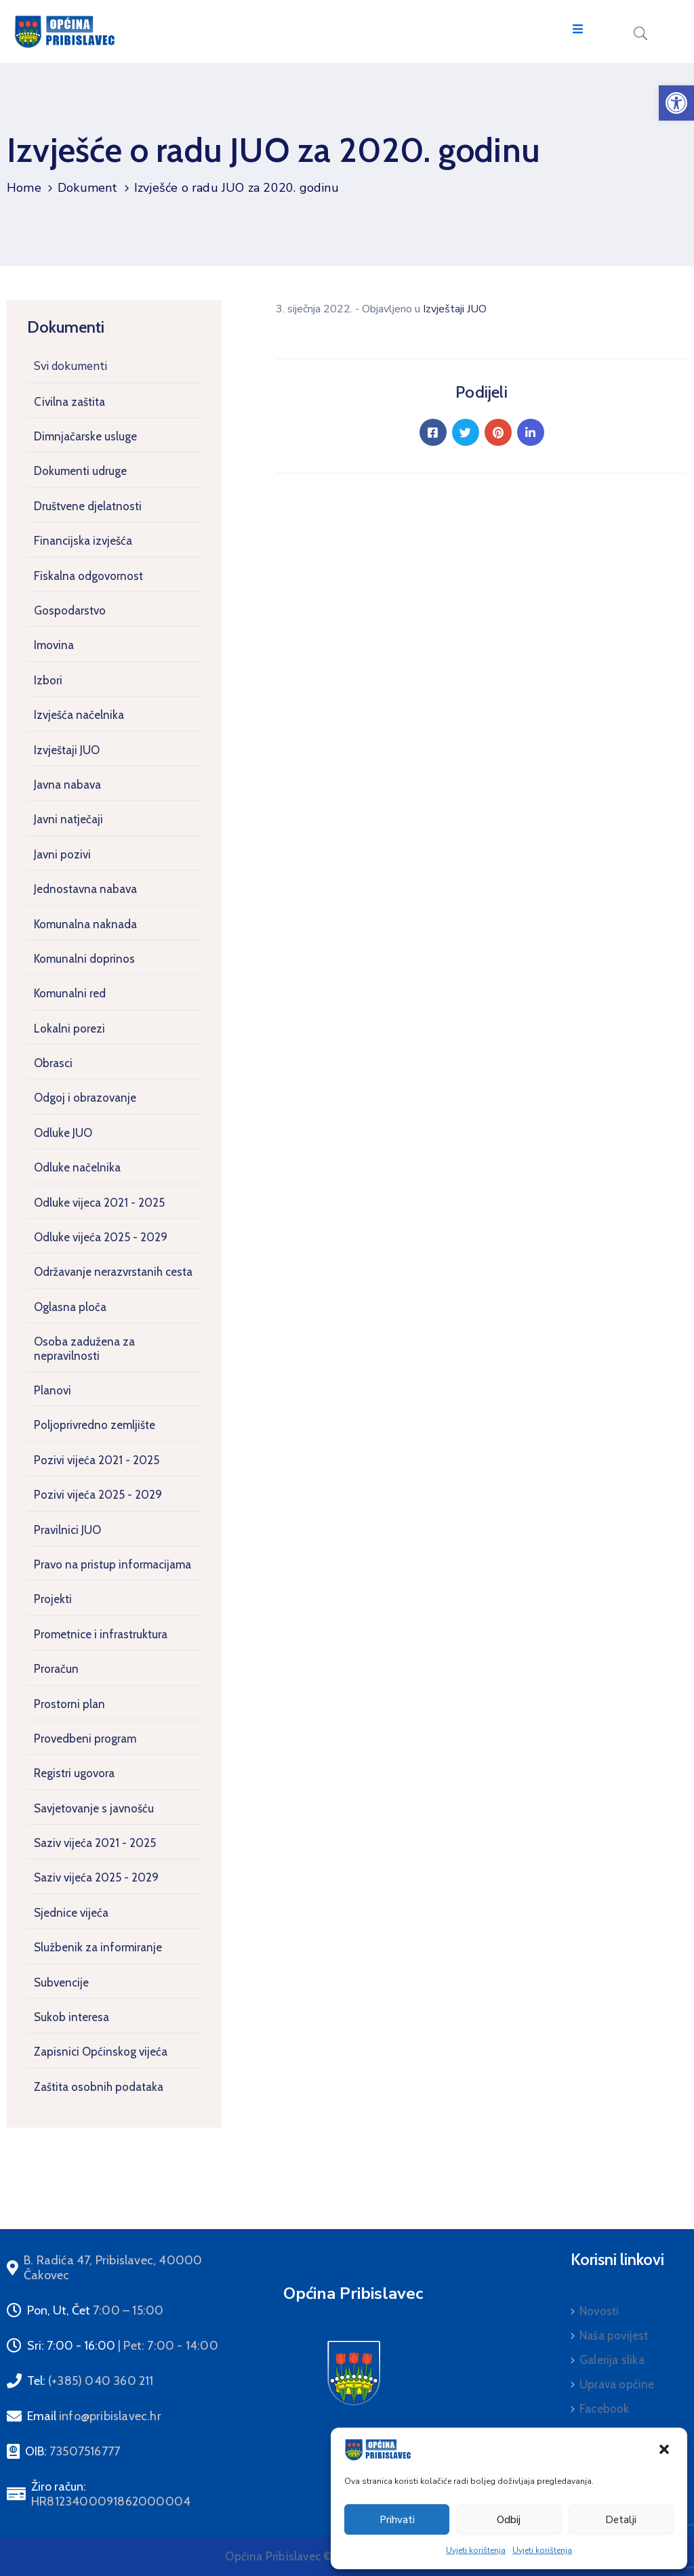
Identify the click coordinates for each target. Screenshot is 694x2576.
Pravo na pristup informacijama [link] (112, 1564)
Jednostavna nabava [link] (85, 889)
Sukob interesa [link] (71, 2017)
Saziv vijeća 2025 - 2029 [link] (96, 1877)
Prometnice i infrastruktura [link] (100, 1634)
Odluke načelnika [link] (77, 1167)
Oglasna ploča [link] (70, 1307)
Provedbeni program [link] (85, 1738)
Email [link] (94, 2416)
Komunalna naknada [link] (85, 924)
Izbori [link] (48, 680)
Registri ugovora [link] (74, 1773)
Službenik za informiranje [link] (98, 1947)
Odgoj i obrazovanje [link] (85, 1097)
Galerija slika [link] (612, 2360)
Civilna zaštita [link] (69, 402)
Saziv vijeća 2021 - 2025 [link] (95, 1843)
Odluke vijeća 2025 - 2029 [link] (100, 1237)
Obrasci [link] (53, 1063)
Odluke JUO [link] (63, 1133)
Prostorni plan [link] (69, 1704)
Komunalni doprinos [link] (84, 958)
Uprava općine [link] (617, 2384)
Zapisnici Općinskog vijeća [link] (100, 2051)
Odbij (508, 2520)
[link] (676, 103)
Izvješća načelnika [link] (79, 715)
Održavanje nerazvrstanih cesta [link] (113, 1272)
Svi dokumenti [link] (70, 366)
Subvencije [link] (61, 1982)
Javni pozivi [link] (62, 854)
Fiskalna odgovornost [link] (88, 576)
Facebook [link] (604, 2408)
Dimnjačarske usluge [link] (85, 436)
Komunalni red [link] (70, 993)
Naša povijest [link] (614, 2335)
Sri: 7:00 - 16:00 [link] (122, 2345)
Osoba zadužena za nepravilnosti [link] (84, 1348)
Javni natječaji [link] (68, 819)
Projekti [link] (53, 1599)
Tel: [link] (90, 2380)
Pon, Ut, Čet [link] (95, 2310)
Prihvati (397, 2520)
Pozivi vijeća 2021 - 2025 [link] (96, 1460)
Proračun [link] (56, 1669)
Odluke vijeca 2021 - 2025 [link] (99, 1202)
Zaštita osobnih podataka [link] (98, 2087)
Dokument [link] (88, 188)
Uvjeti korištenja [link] (476, 2550)
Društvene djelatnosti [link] (88, 506)
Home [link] (24, 188)
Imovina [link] (54, 645)
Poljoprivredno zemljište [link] (94, 1425)
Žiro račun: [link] (110, 2494)
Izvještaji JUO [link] (67, 750)
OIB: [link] (72, 2451)
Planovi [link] (52, 1390)
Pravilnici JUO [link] (67, 1530)
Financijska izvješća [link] (83, 540)
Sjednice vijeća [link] (71, 1912)
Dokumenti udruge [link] (80, 471)
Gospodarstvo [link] (70, 610)
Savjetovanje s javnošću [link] (94, 1808)
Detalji (620, 2520)
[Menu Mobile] (578, 29)
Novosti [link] (599, 2311)
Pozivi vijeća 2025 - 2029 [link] (98, 1494)
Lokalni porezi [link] (69, 1028)
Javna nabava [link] (67, 784)
